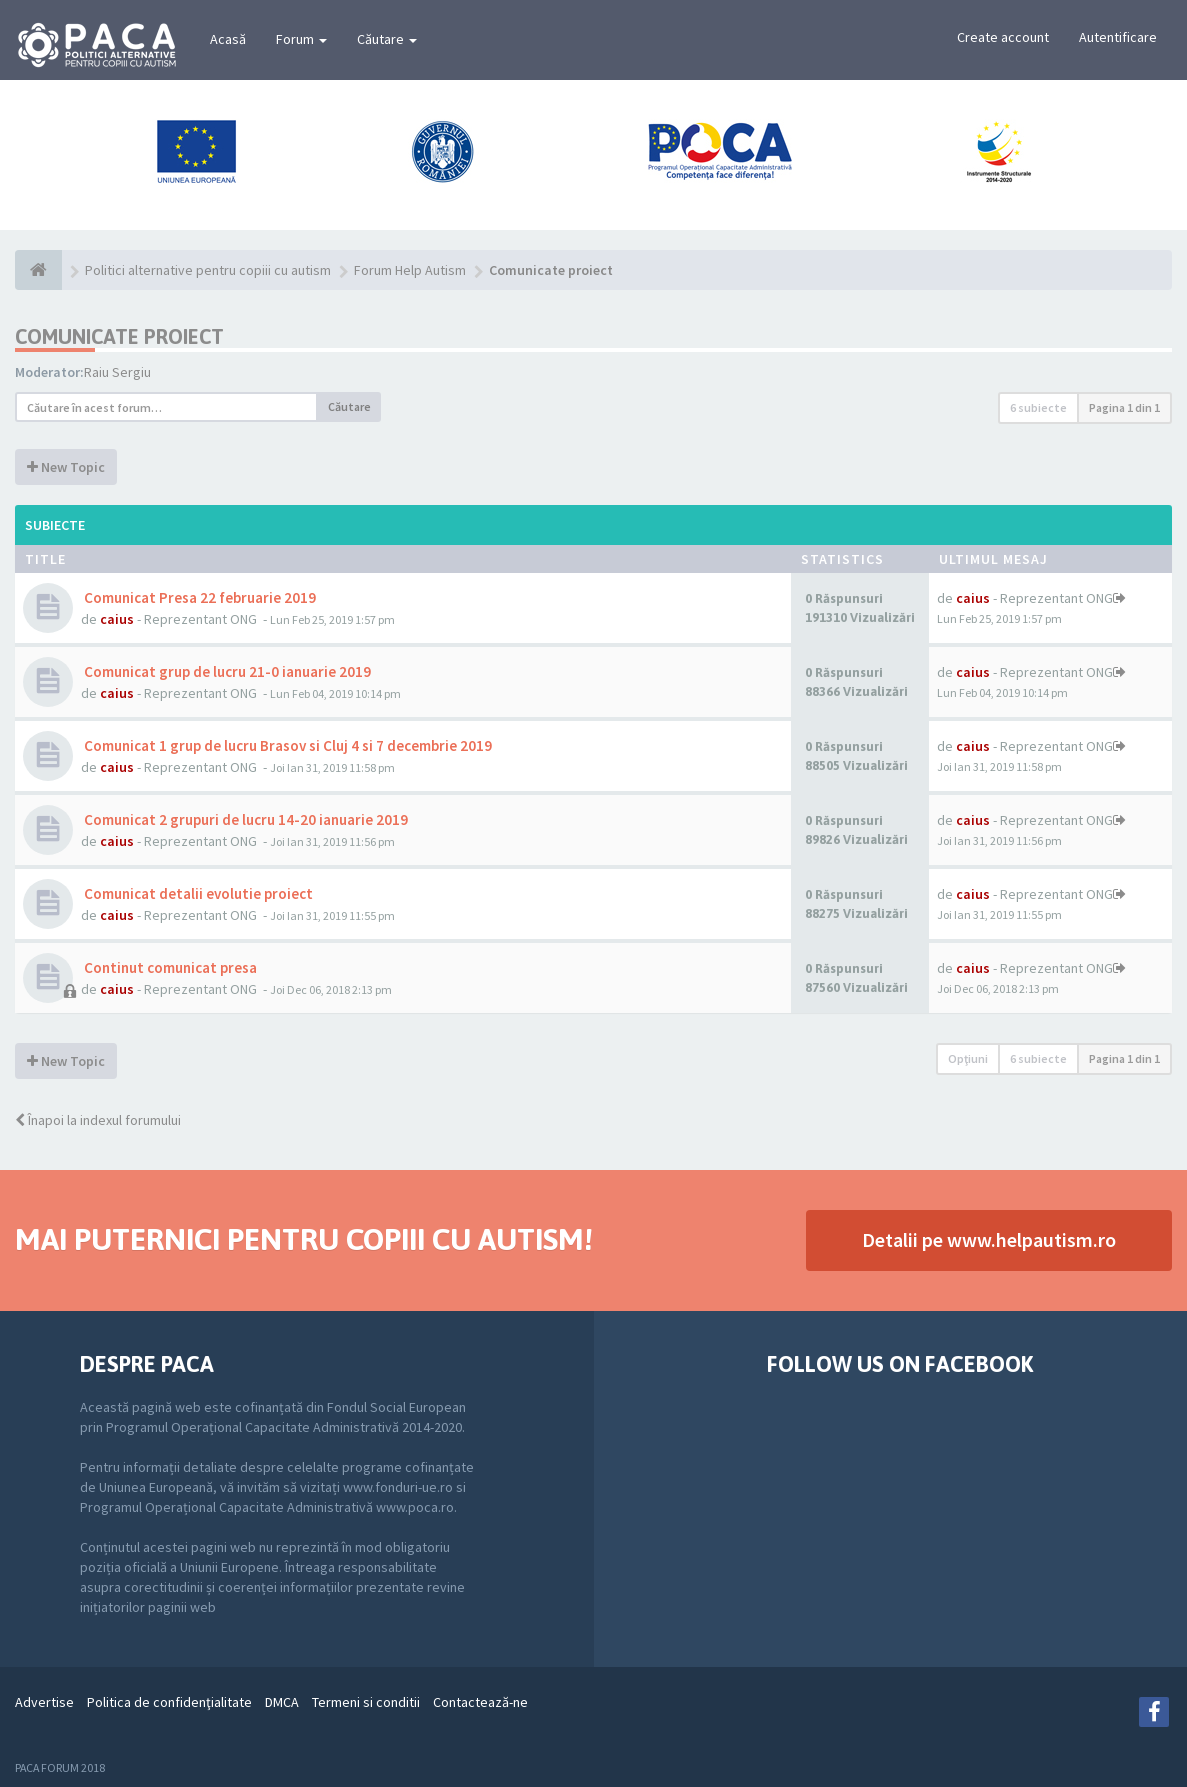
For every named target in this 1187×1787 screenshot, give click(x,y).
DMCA (282, 1702)
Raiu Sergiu (117, 372)
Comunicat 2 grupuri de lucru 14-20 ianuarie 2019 (244, 819)
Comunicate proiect (119, 336)
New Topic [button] (66, 467)
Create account (1003, 37)
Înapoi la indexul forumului (98, 1120)
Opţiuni (968, 1058)
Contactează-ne (480, 1702)
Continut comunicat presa (169, 967)
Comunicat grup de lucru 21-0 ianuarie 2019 (226, 671)
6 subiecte (1038, 407)
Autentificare (1118, 37)
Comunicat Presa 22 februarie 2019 (198, 597)
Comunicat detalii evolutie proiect (197, 893)
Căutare (387, 39)
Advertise (44, 1702)
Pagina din (1124, 407)
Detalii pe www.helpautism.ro (989, 1239)
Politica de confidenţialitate (169, 1702)
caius (117, 619)
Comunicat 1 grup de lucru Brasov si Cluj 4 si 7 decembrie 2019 (286, 745)
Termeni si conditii (366, 1702)
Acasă (228, 39)
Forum (301, 39)
